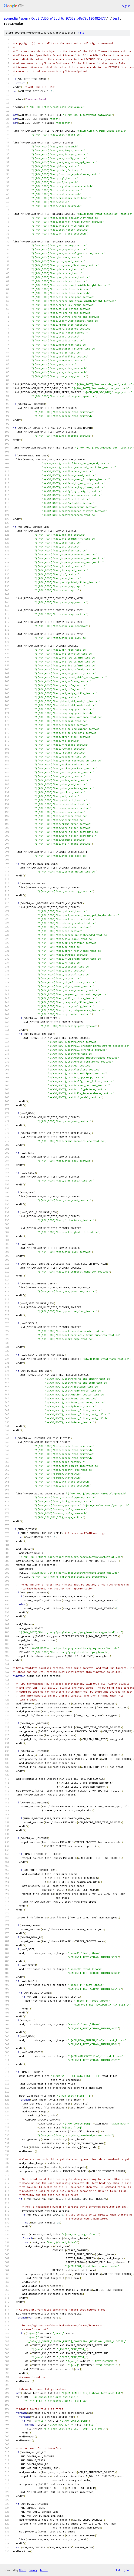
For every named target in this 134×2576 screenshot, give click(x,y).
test (116, 18)
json (127, 2570)
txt (118, 2570)
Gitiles (22, 2570)
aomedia (11, 18)
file (81, 32)
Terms (44, 2570)
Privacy (33, 2570)
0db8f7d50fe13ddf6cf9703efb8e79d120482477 (68, 18)
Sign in (126, 6)
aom (24, 18)
